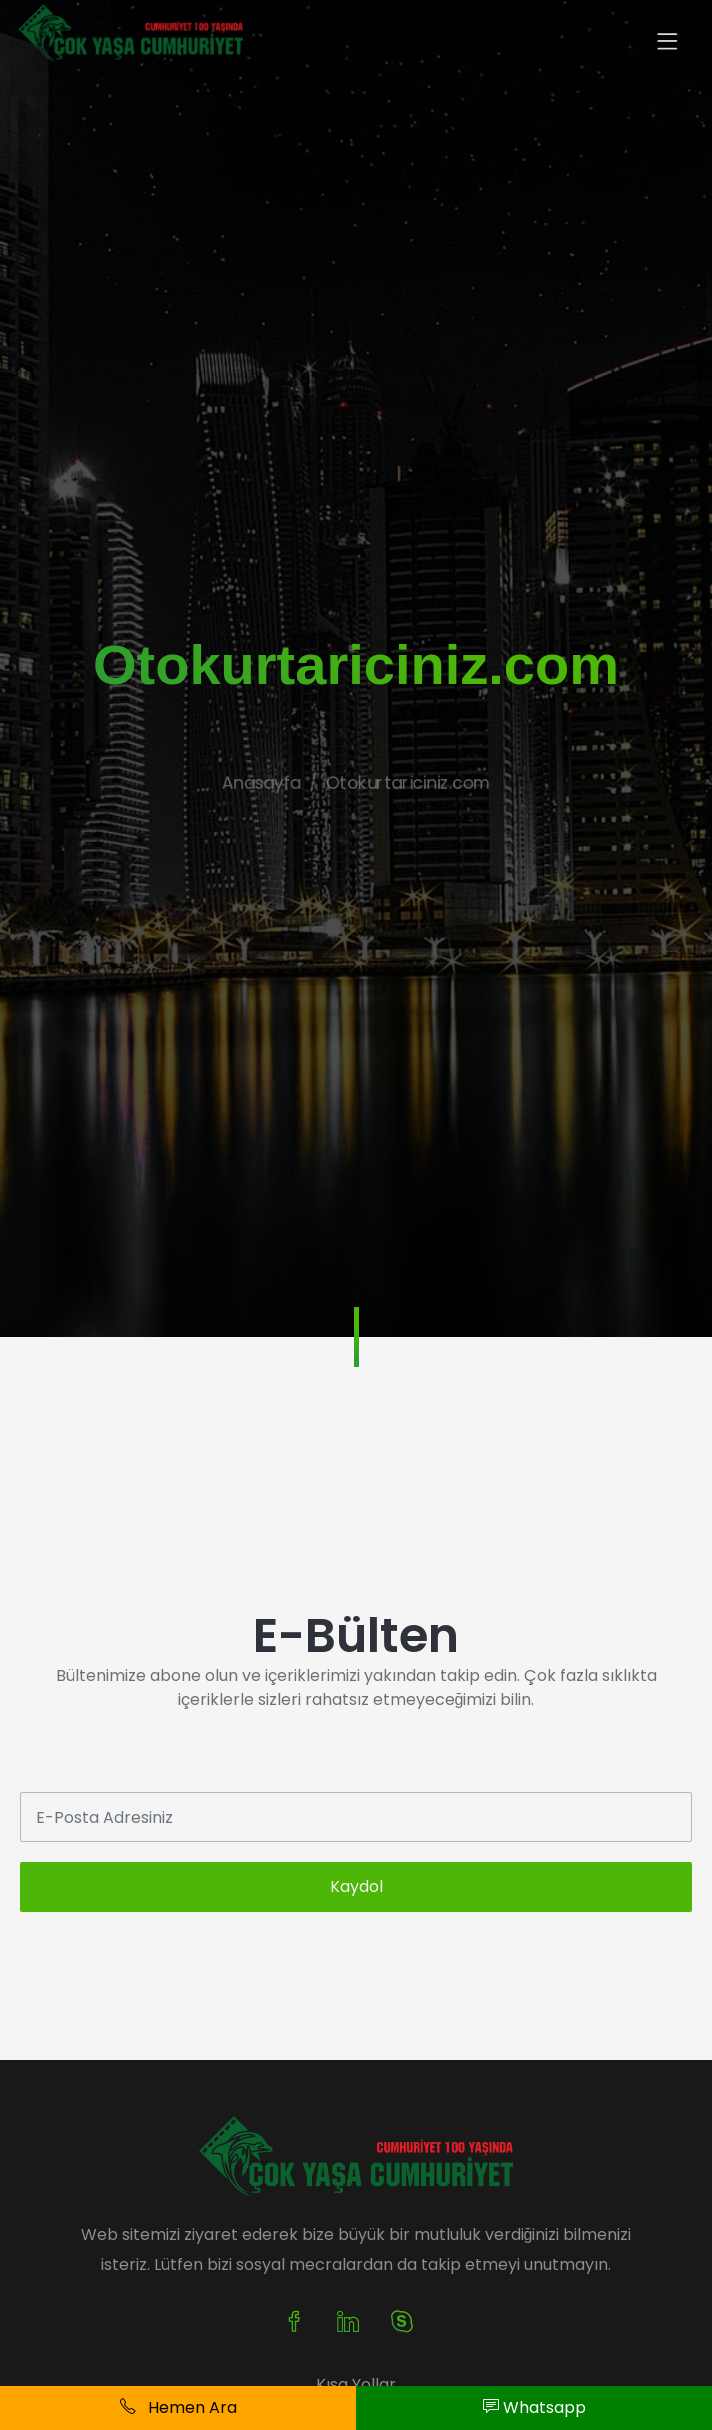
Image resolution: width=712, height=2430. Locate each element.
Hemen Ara (178, 2407)
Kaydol (356, 1886)
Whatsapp (534, 2407)
